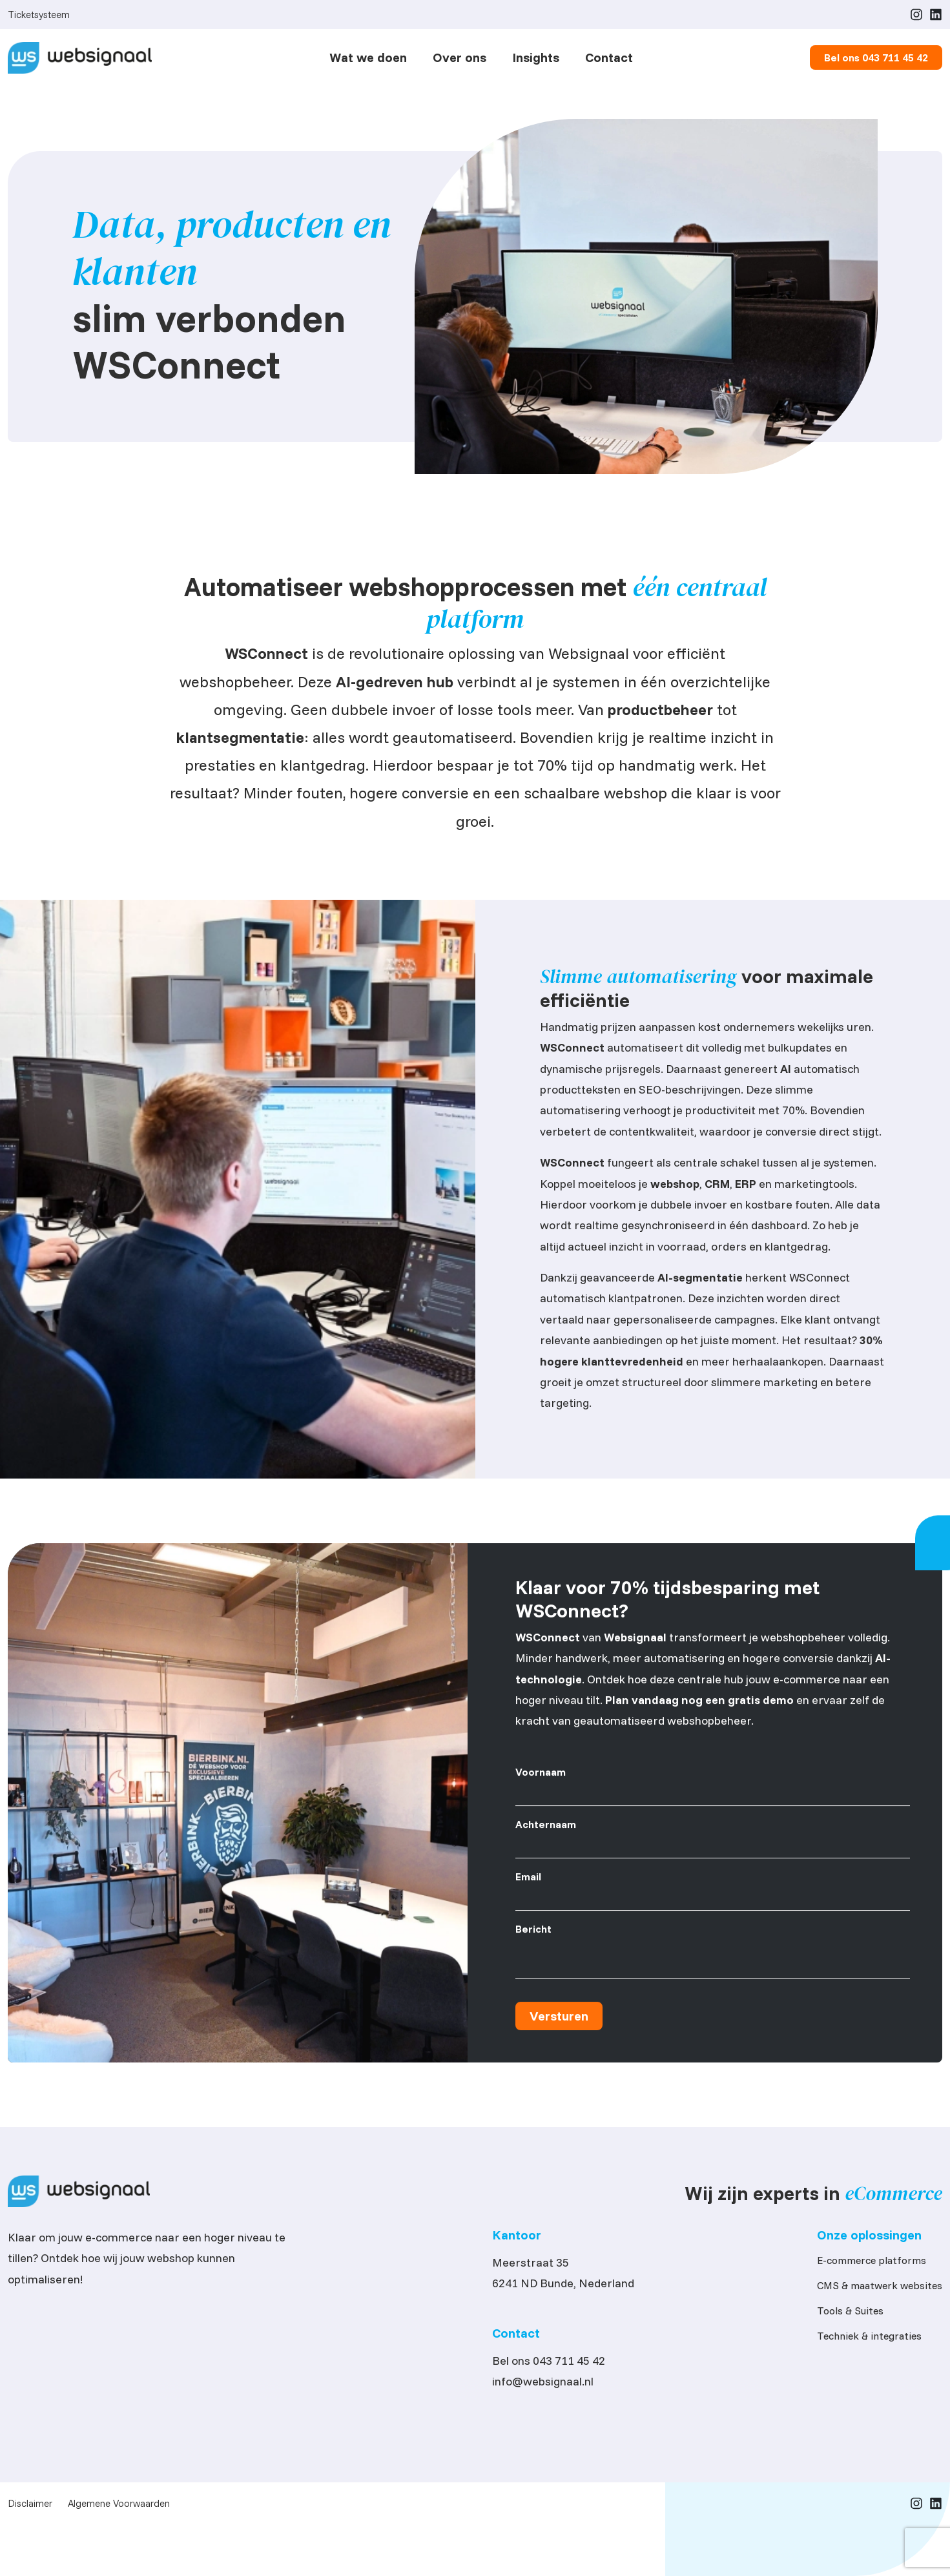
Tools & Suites (850, 2314)
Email (528, 1881)
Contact (609, 57)
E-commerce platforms (871, 2264)
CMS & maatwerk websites (879, 2289)
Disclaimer (30, 2507)
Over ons (459, 57)
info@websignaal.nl (543, 2385)
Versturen (559, 2021)
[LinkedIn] (935, 14)
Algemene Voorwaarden (119, 2507)
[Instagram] (916, 14)
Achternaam (545, 1829)
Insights (535, 57)
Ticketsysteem (39, 14)
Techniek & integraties (869, 2339)
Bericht (533, 1933)
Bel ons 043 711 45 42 (548, 2364)
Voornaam (540, 1777)
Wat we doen (368, 57)
